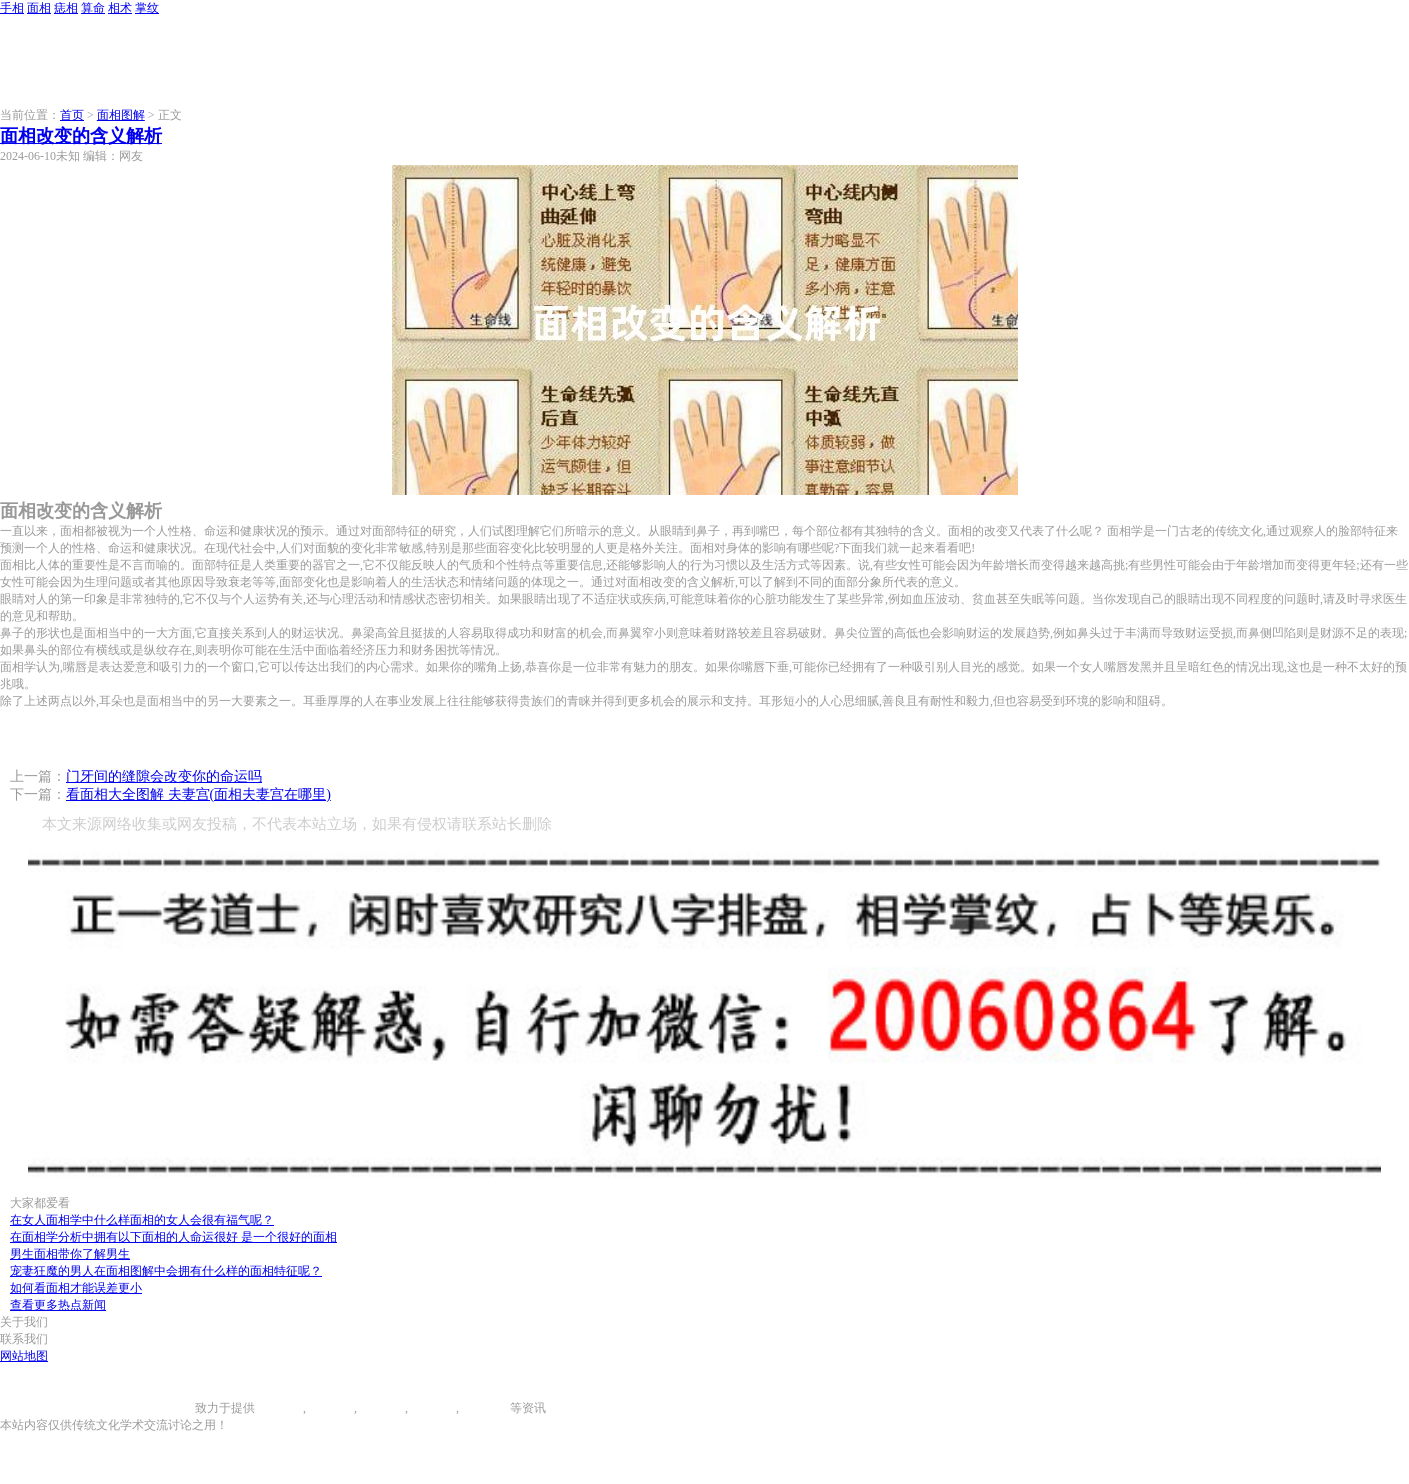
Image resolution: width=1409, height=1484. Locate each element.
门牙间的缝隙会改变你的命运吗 (164, 776)
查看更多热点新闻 (58, 1305)
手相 (12, 8)
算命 (93, 8)
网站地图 (24, 1356)
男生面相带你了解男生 (70, 1254)
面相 (39, 8)
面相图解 (121, 115)
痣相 (66, 8)
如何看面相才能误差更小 (76, 1288)
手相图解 (279, 1408)
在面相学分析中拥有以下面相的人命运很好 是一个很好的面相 (173, 1237)
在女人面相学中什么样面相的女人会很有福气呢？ (142, 1220)
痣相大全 (381, 1408)
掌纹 (147, 8)
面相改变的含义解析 (81, 136)
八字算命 (432, 1408)
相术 (120, 8)
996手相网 (168, 1408)
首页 (72, 115)
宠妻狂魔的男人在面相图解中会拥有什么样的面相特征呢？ (166, 1271)
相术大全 (486, 1408)
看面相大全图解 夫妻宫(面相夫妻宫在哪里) (198, 794)
